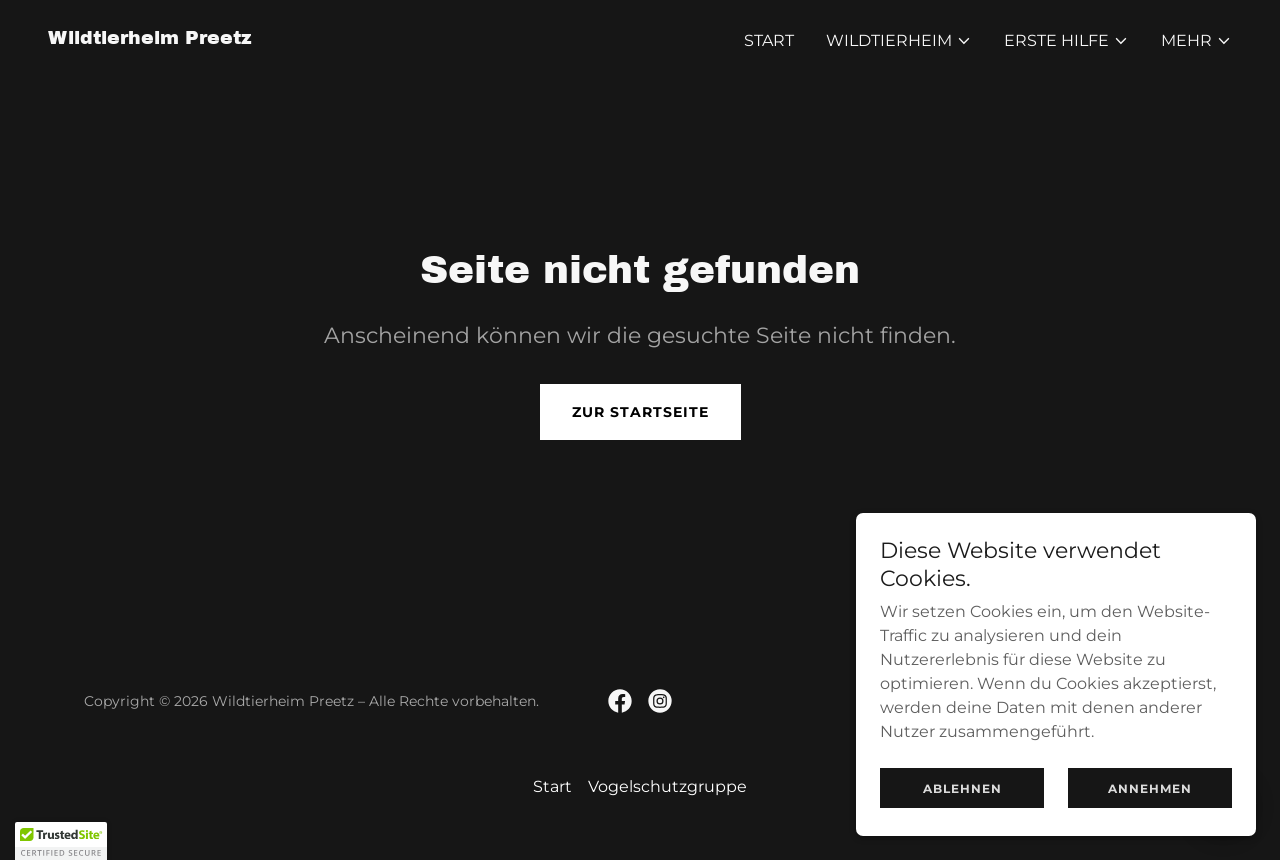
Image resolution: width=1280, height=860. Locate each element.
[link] (150, 38)
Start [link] (769, 40)
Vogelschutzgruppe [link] (667, 786)
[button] (899, 41)
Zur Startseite (640, 412)
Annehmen (1150, 788)
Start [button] (552, 786)
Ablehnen (962, 788)
